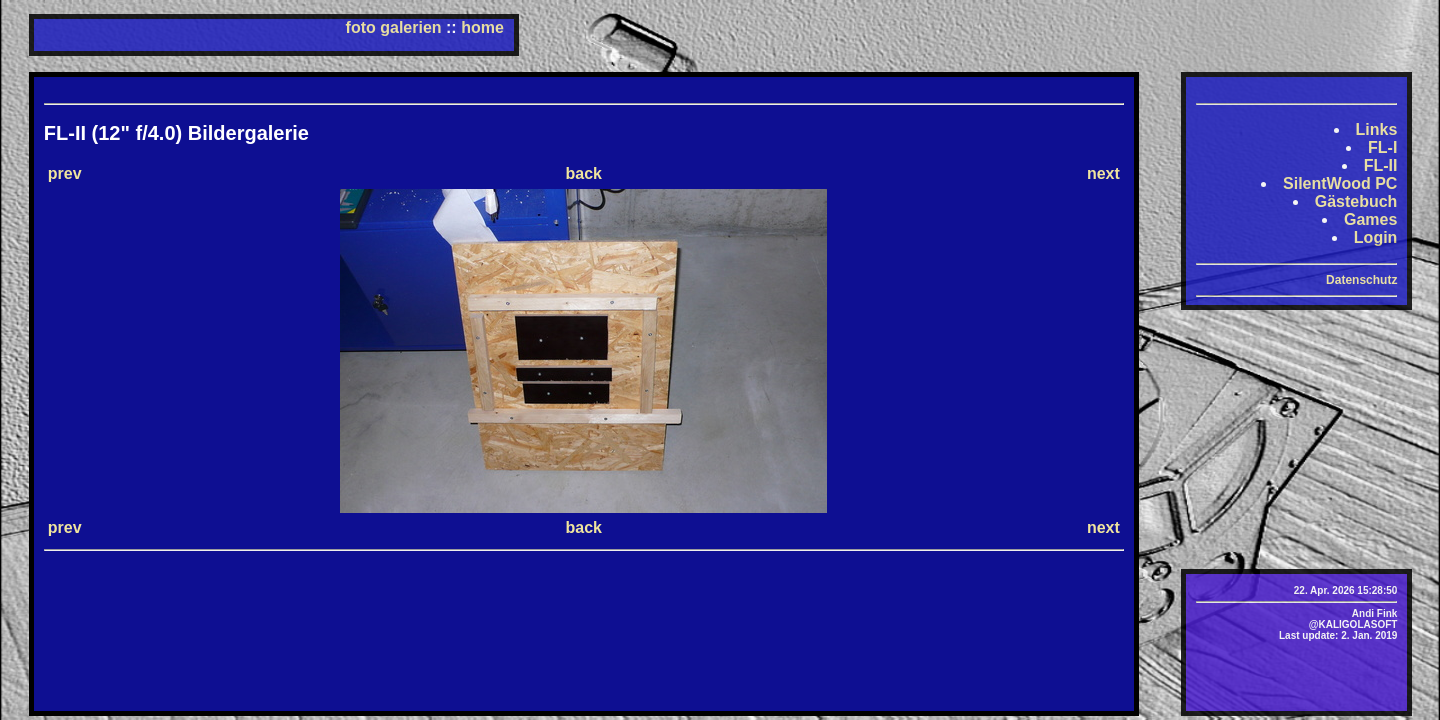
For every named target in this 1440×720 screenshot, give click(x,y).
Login (1376, 237)
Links (1377, 129)
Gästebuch (1356, 201)
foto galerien (394, 27)
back (584, 173)
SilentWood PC (1340, 183)
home (482, 27)
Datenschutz (1361, 280)
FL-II (1381, 165)
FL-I (1382, 147)
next (1103, 173)
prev (65, 173)
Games (1370, 219)
